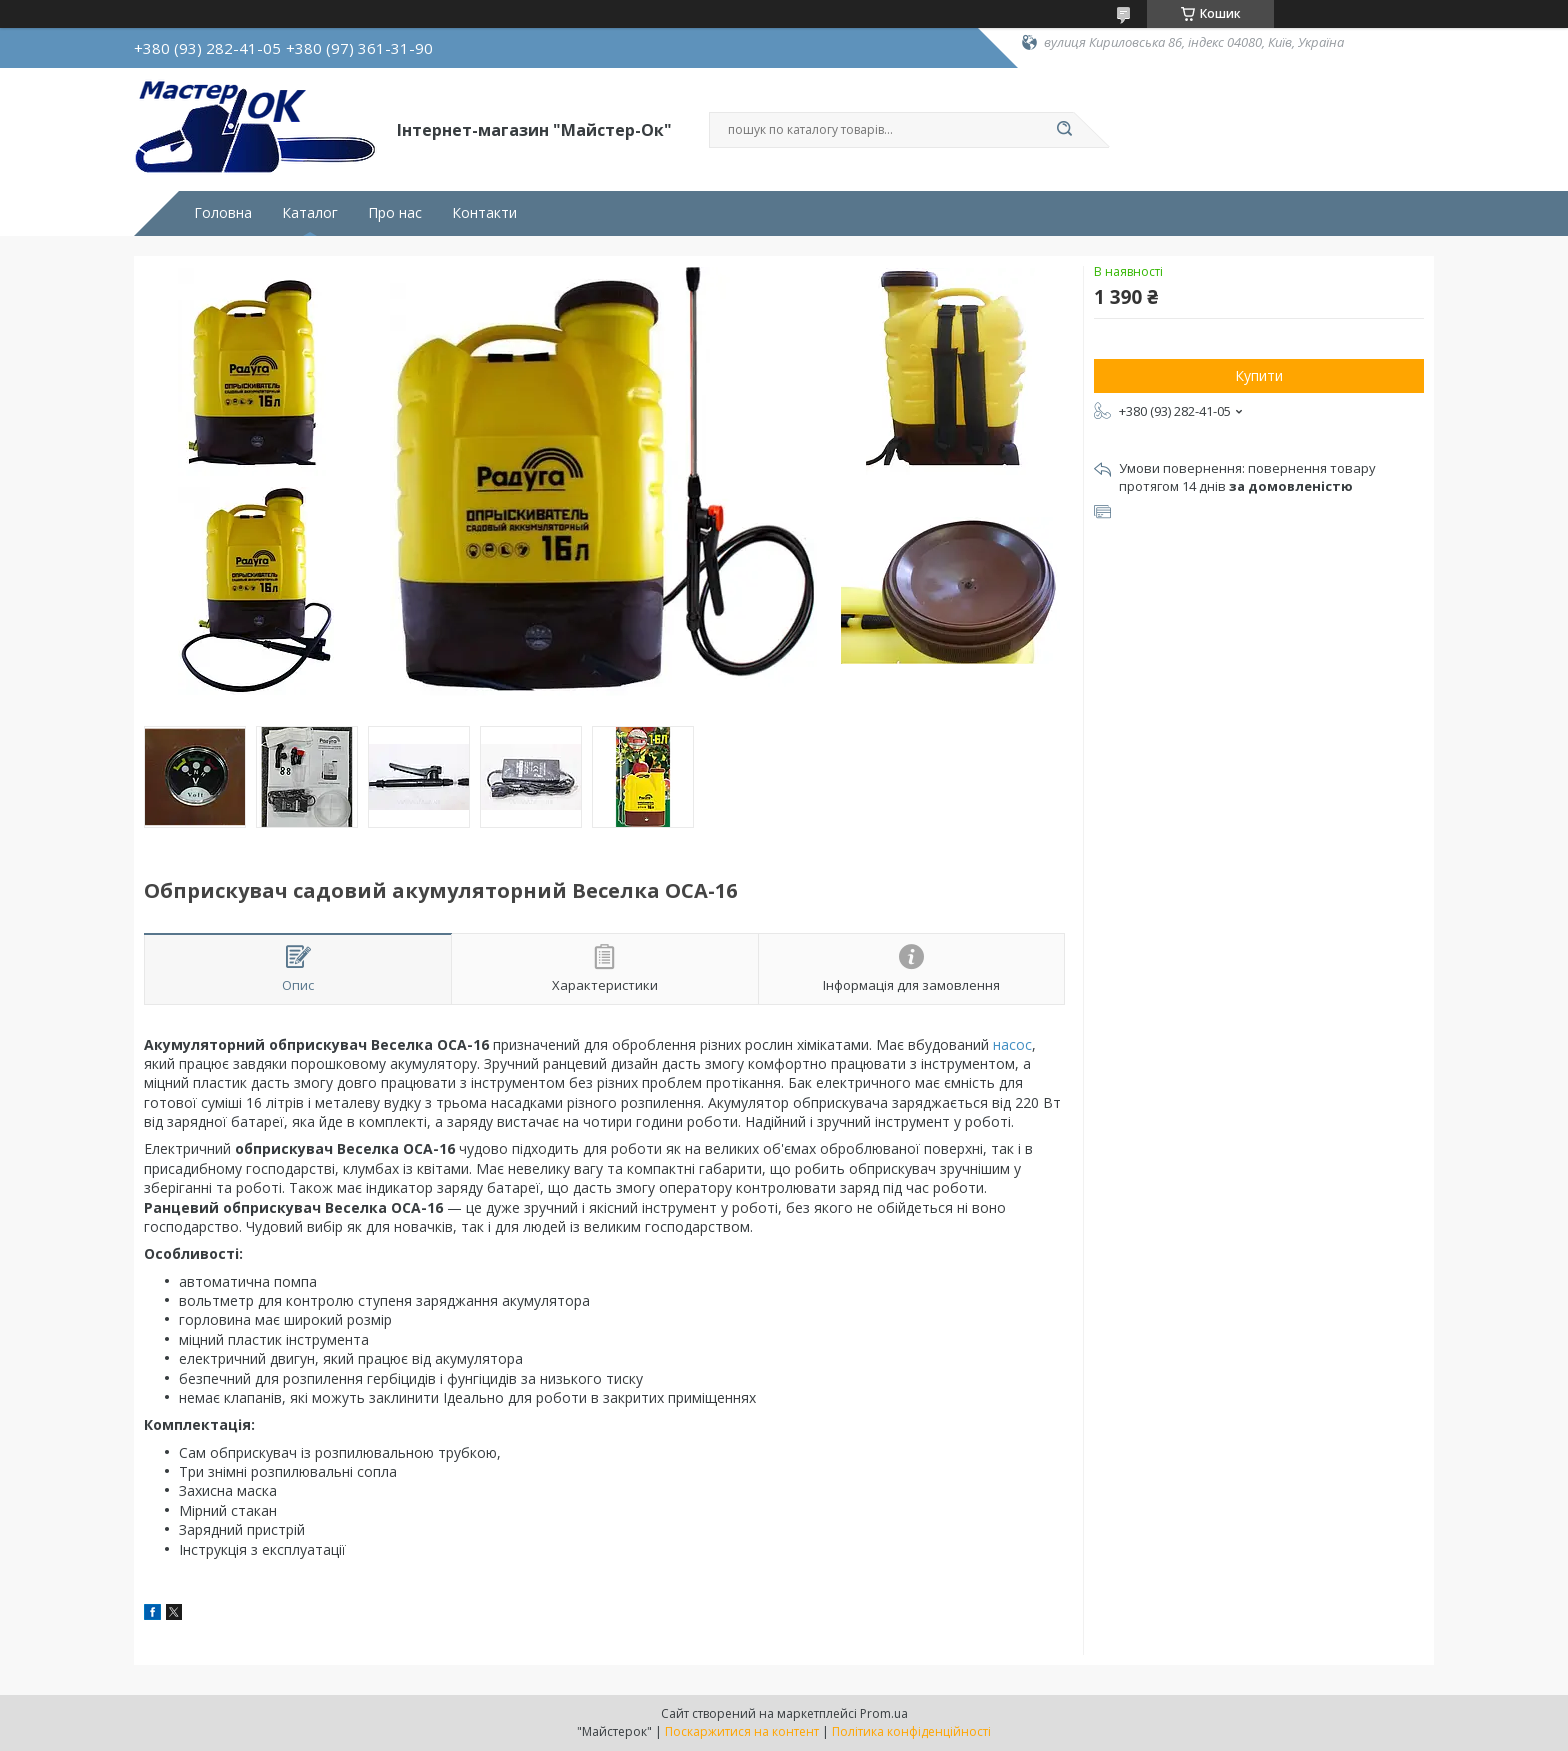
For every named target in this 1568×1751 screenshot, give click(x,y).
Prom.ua (884, 1713)
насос (1012, 1044)
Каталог (310, 213)
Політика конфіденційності (911, 1731)
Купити (1259, 375)
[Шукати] (1064, 130)
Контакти (484, 213)
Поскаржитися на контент (742, 1731)
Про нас (395, 213)
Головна (223, 213)
